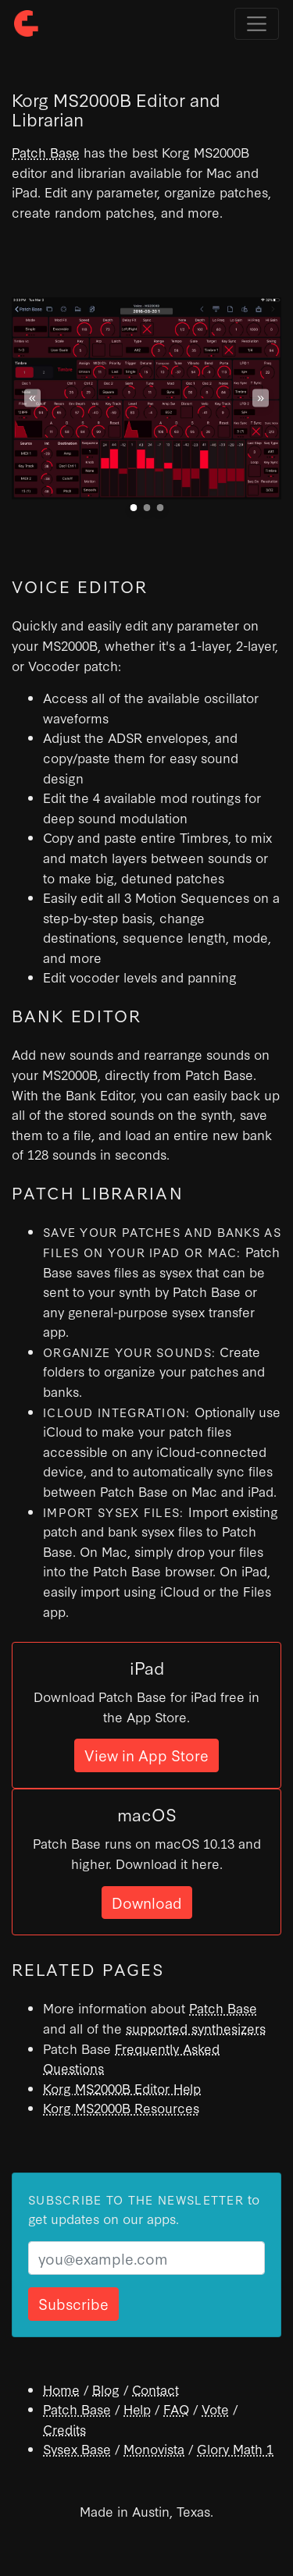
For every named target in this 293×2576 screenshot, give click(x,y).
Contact (155, 2389)
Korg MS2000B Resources (121, 2107)
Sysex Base (77, 2448)
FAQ (176, 2409)
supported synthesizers (196, 2028)
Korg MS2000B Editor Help (122, 2088)
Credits (64, 2429)
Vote (215, 2409)
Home (61, 2389)
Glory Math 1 (235, 2448)
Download (147, 1902)
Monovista (153, 2448)
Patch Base (46, 152)
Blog (106, 2389)
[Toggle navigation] (256, 24)
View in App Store (146, 1754)
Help (137, 2409)
